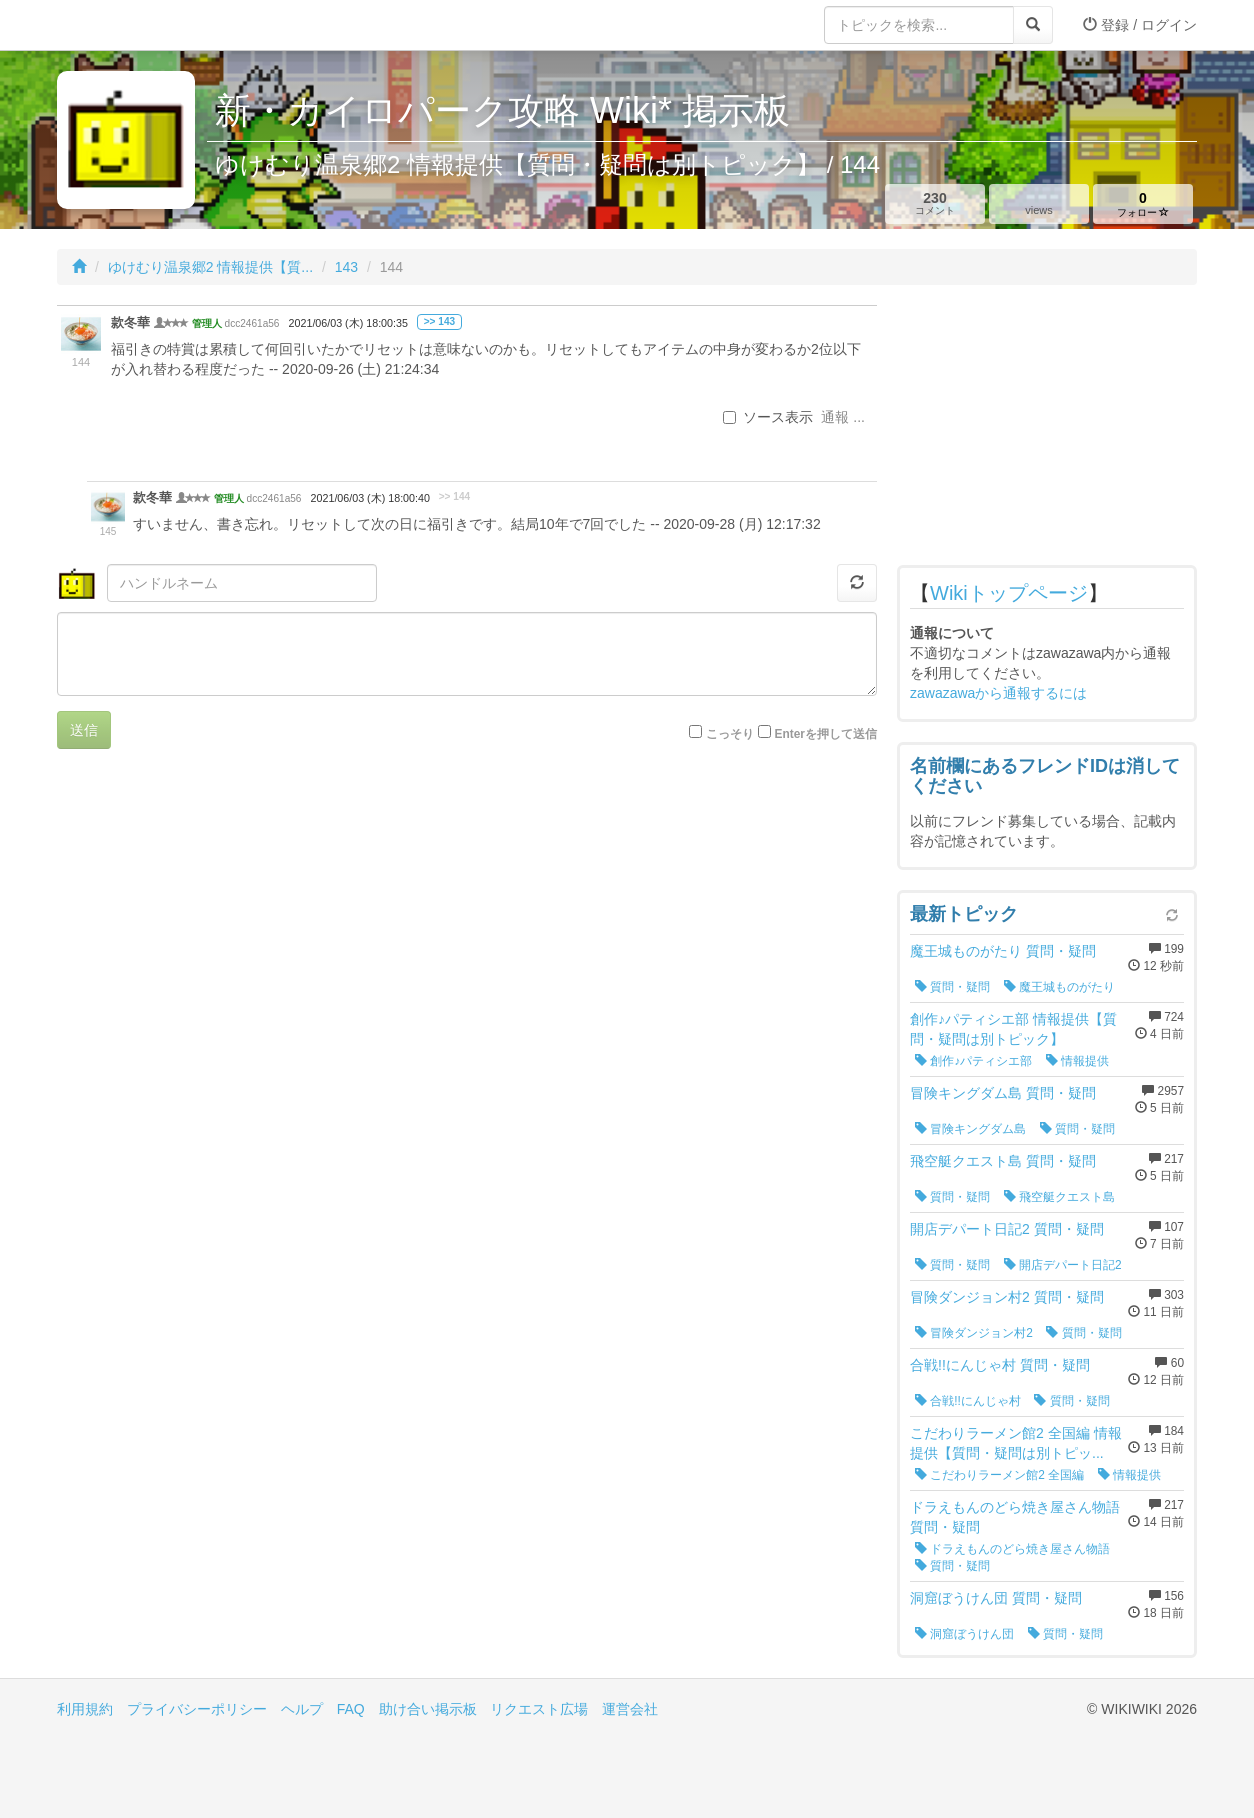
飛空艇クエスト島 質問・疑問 (1003, 1161)
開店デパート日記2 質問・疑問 (1007, 1229)
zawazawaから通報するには (998, 693)
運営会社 (630, 1709)
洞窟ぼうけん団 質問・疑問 (996, 1598)
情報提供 (1077, 1061)
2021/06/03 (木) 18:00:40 (370, 498)
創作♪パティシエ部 (973, 1061)
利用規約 (85, 1709)
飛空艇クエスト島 (1059, 1197)
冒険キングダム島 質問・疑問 (1003, 1093)
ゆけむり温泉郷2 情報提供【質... (210, 267)
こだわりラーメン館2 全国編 (999, 1475)
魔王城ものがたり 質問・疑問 (1003, 951)
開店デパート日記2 (1063, 1265)
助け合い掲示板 (428, 1709)
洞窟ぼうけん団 (964, 1634)
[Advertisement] (1047, 430)
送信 (84, 730)
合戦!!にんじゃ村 (968, 1401)
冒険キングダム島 (970, 1129)
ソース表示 (768, 417)
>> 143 (439, 321)
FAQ (351, 1709)
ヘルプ (302, 1709)
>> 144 (454, 496)
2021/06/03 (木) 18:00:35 (348, 323)
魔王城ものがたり (1059, 987)
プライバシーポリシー (197, 1709)
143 (346, 267)
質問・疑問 (952, 987)
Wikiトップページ (1009, 593)
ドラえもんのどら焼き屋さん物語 (1012, 1549)
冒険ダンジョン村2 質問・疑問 (1007, 1297)
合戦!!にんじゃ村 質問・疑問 (1000, 1365)
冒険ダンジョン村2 (974, 1333)
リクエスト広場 (539, 1709)
